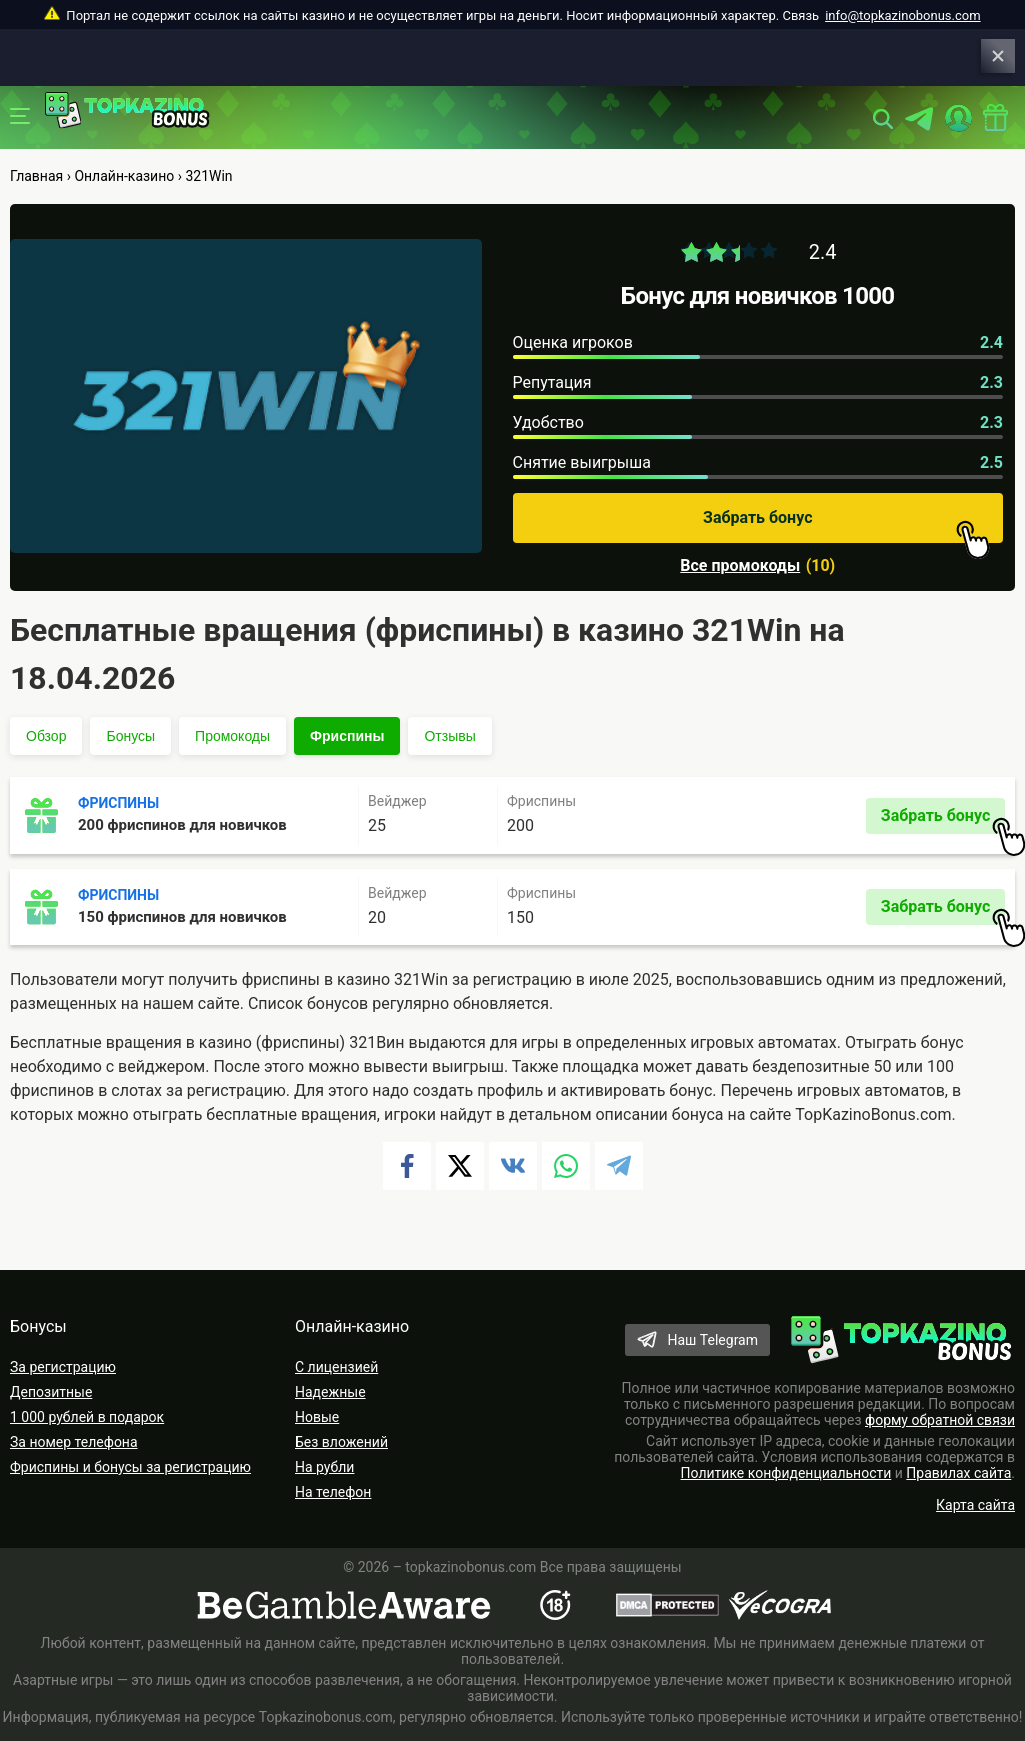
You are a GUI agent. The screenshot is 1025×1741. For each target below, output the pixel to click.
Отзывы (449, 736)
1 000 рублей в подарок (87, 1417)
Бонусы (130, 736)
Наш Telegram (712, 1340)
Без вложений (341, 1442)
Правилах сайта (958, 1473)
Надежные (330, 1392)
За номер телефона (74, 1442)
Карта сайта (975, 1505)
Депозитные (51, 1392)
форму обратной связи (940, 1420)
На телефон (333, 1492)
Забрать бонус (846, 525)
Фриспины (347, 736)
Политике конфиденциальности (786, 1473)
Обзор (46, 736)
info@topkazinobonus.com (902, 15)
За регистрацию (63, 1367)
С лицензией (336, 1367)
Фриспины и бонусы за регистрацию (130, 1467)
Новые (317, 1417)
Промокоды (232, 736)
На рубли (324, 1467)
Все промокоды (740, 566)
